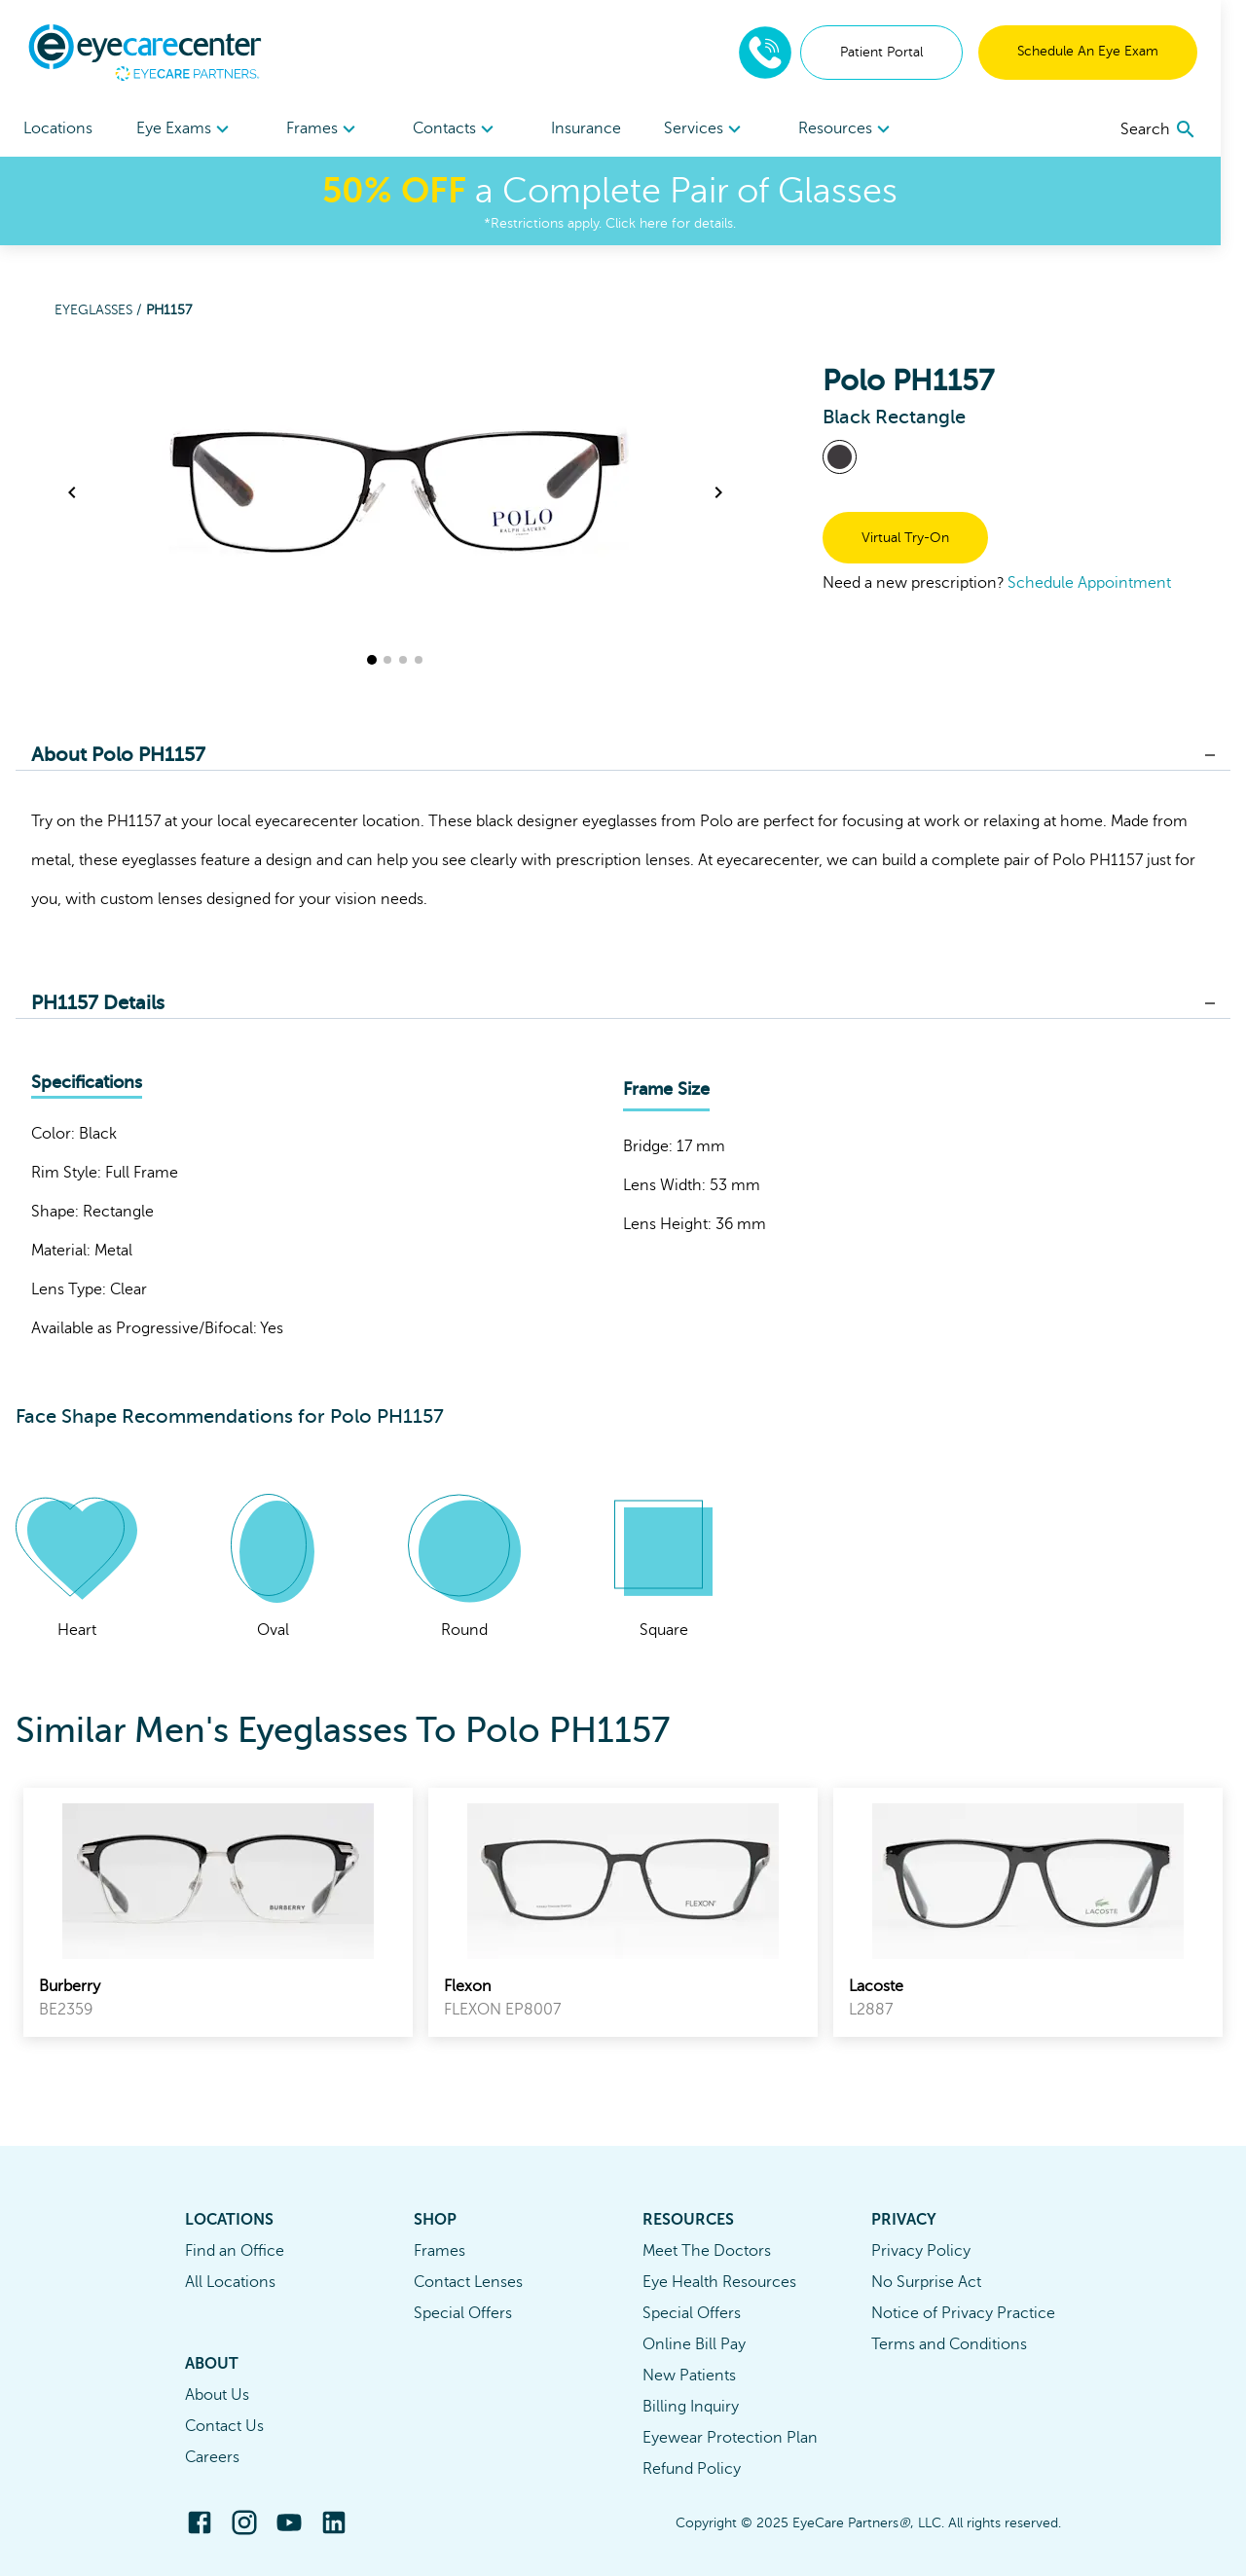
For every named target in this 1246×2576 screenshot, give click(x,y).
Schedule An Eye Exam (1113, 51)
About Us (217, 2395)
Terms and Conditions (949, 2344)
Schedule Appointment (1089, 583)
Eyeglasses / (100, 310)
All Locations (230, 2282)
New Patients (689, 2375)
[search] (1184, 129)
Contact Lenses (468, 2282)
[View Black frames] (840, 457)
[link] (218, 1912)
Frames (439, 2251)
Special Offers (463, 2313)
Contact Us (224, 2426)
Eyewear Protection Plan (730, 2438)
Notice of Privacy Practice (963, 2313)
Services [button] (721, 129)
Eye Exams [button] (188, 129)
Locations (57, 128)
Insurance (599, 128)
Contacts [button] (464, 129)
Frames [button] (329, 129)
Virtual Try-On (905, 537)
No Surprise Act (926, 2282)
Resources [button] (866, 129)
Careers (212, 2457)
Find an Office (234, 2251)
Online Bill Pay (694, 2344)
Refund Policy (691, 2469)
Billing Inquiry (690, 2406)
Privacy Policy (921, 2251)
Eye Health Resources (719, 2282)
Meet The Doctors (706, 2251)
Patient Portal (906, 52)
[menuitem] (188, 129)
